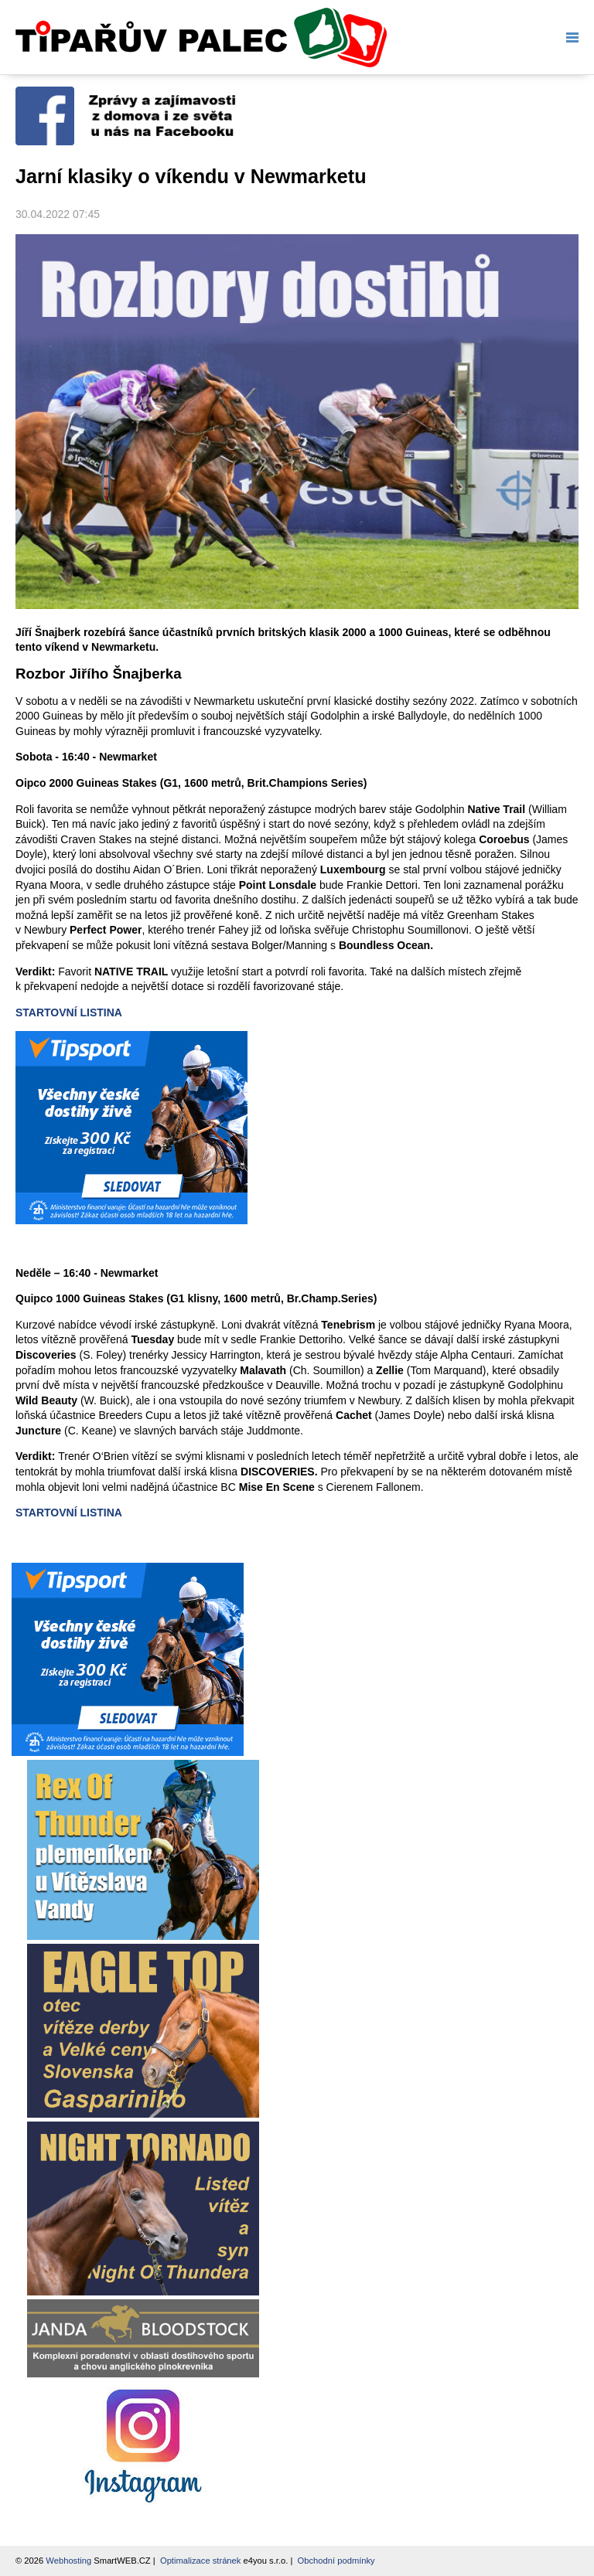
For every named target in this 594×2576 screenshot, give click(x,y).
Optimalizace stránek (200, 2560)
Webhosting (68, 2560)
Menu (569, 37)
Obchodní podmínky (336, 2560)
